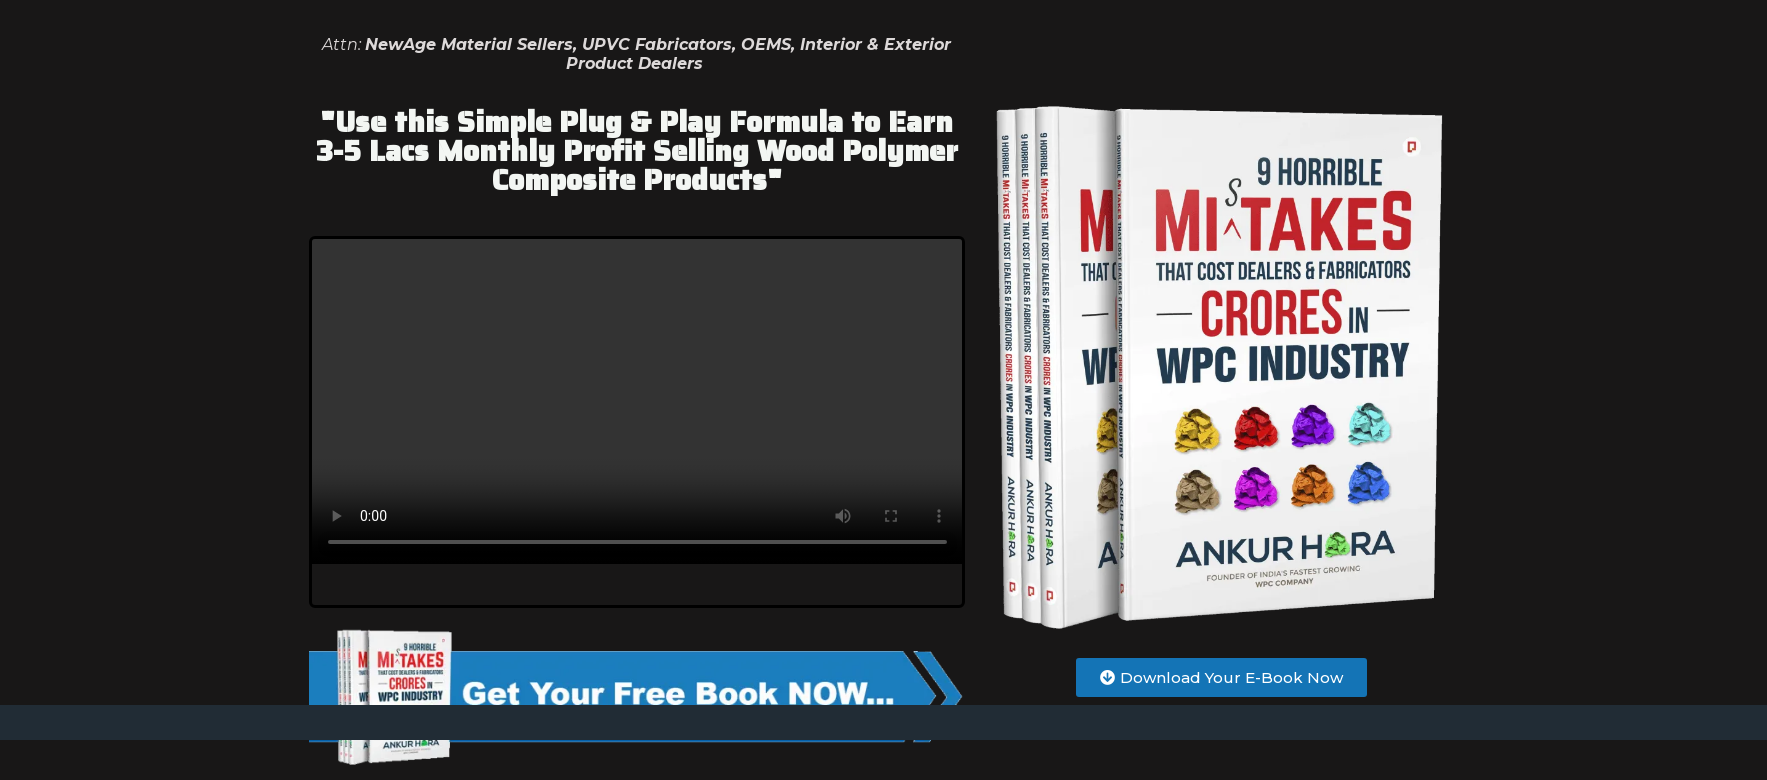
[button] (1221, 677)
